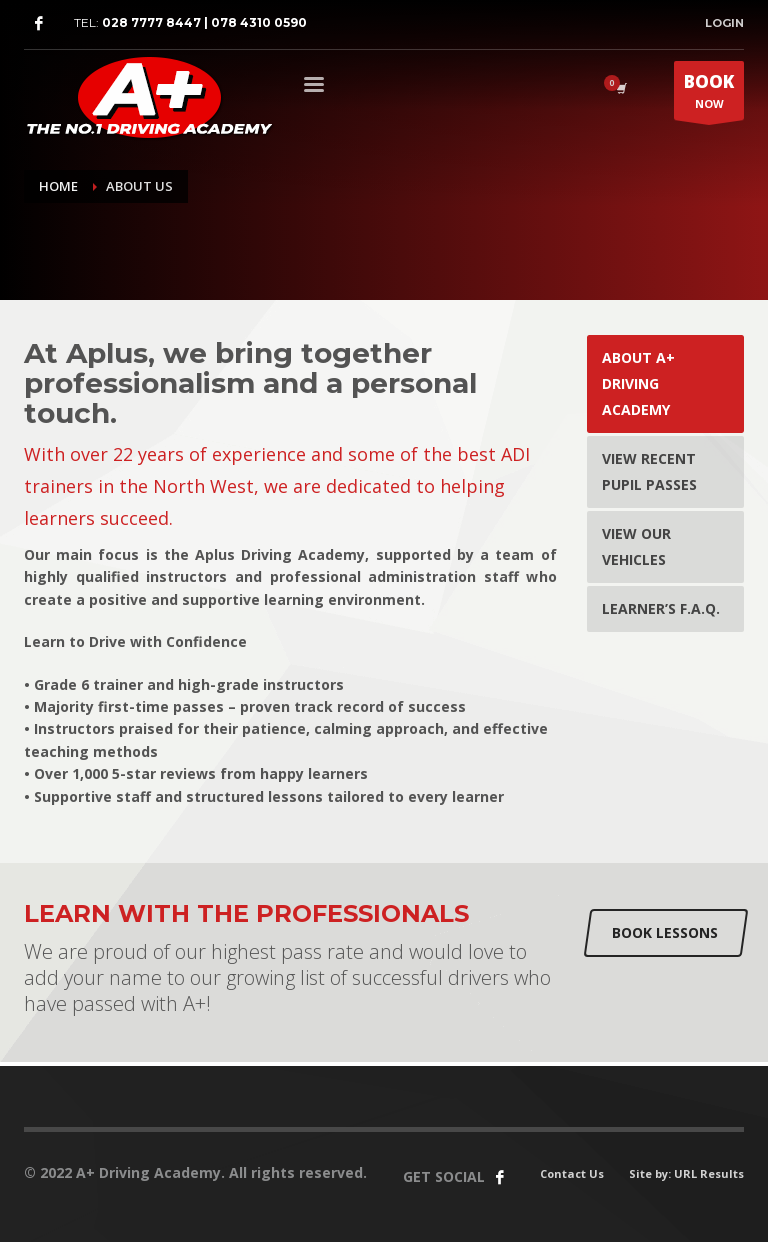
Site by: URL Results (686, 1173)
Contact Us (572, 1173)
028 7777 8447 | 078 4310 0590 (204, 22)
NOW (709, 95)
